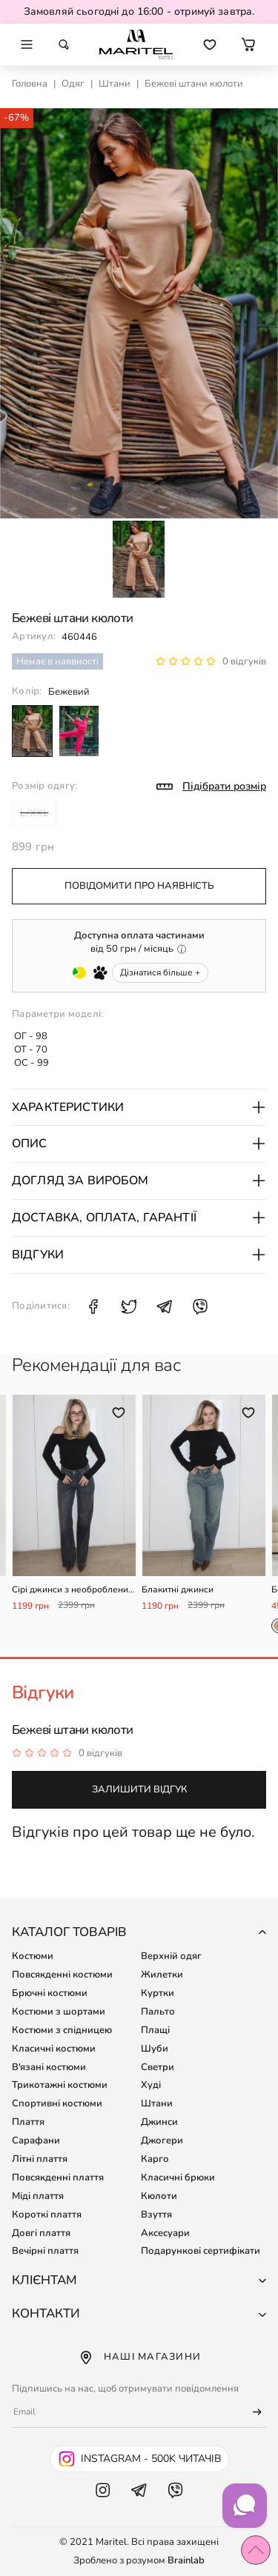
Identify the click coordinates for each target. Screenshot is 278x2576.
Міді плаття (38, 2196)
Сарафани (36, 2140)
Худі (151, 2085)
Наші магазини (139, 2357)
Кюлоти (159, 2196)
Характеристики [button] (139, 1107)
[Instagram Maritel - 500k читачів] (139, 2459)
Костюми (32, 1956)
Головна (29, 83)
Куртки (157, 1993)
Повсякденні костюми (62, 1974)
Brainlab (186, 2560)
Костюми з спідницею (62, 2030)
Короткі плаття (47, 2214)
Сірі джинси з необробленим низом (73, 1590)
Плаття (28, 2122)
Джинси (159, 2122)
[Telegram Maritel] (139, 2505)
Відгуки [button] (139, 1255)
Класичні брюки (178, 2177)
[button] (248, 44)
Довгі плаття (41, 2233)
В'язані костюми (49, 2067)
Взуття (156, 2214)
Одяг (73, 83)
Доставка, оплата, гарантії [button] (139, 1217)
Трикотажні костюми (59, 2085)
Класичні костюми (54, 2048)
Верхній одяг (171, 1956)
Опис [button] (139, 1143)
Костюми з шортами (58, 2011)
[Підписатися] (250, 2412)
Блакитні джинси (178, 1590)
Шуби (154, 2048)
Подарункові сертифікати (200, 2251)
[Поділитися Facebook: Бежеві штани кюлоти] (93, 1306)
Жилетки (162, 1974)
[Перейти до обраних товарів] (210, 44)
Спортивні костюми (57, 2103)
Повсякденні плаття (58, 2177)
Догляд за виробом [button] (139, 1180)
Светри (157, 2067)
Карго (155, 2159)
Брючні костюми (49, 1993)
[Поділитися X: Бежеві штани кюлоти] (129, 1306)
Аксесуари (165, 2233)
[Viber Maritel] (175, 2505)
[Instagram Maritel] (103, 2505)
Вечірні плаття (45, 2251)
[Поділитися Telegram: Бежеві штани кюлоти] (164, 1306)
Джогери (162, 2140)
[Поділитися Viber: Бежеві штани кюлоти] (200, 1306)
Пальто (158, 2011)
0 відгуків (244, 661)
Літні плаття (39, 2159)
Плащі (155, 2030)
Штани (114, 83)
